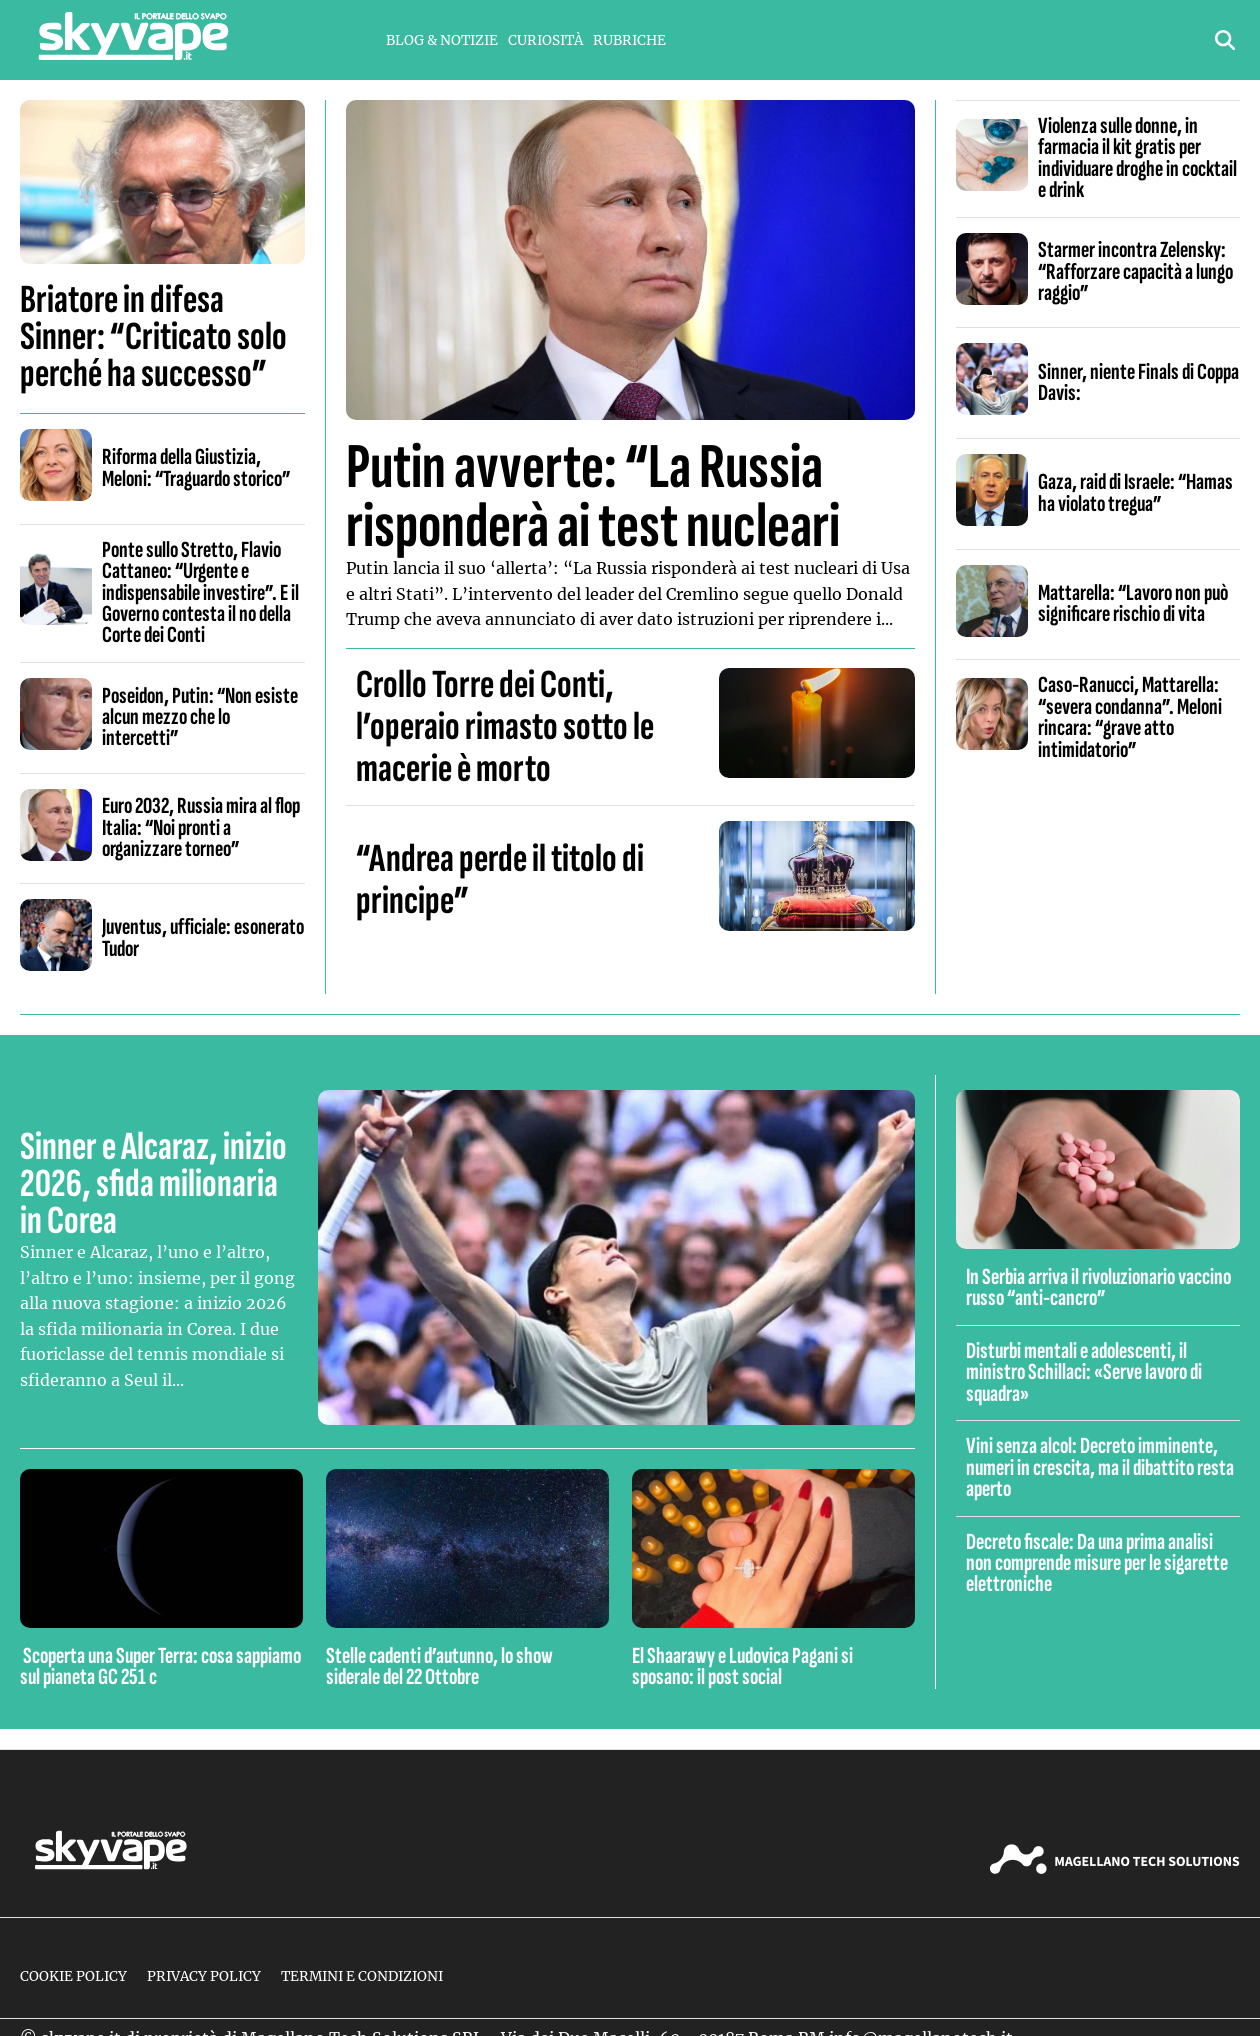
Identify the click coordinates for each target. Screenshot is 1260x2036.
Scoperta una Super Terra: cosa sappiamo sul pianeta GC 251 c (160, 1666)
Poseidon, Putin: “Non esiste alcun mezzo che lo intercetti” (200, 717)
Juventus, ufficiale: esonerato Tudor (203, 937)
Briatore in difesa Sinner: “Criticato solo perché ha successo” (153, 337)
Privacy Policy (204, 1976)
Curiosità (545, 40)
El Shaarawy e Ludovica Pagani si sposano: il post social (742, 1666)
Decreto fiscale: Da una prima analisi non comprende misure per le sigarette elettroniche (1097, 1563)
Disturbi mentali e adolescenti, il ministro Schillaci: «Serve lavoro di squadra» (1084, 1372)
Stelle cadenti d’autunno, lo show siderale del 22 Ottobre (439, 1666)
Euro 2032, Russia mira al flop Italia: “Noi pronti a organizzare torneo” (201, 827)
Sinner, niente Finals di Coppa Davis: (1138, 382)
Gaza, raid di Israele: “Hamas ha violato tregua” (1135, 492)
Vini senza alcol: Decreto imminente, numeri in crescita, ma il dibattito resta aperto (1100, 1467)
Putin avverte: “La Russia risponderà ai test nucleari (593, 497)
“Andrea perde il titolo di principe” (500, 880)
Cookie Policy (73, 1976)
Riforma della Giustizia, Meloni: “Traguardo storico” (196, 467)
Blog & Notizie (442, 40)
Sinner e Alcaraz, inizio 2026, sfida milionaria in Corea (153, 1184)
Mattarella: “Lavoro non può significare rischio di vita (1133, 603)
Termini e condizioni (362, 1976)
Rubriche (629, 40)
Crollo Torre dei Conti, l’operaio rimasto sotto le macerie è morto (505, 727)
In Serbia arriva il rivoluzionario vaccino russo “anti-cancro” (1098, 1287)
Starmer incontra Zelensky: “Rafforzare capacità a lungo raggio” (1135, 271)
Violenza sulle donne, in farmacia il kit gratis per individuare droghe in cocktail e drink (1137, 158)
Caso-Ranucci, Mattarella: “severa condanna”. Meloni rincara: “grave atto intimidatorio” (1130, 717)
